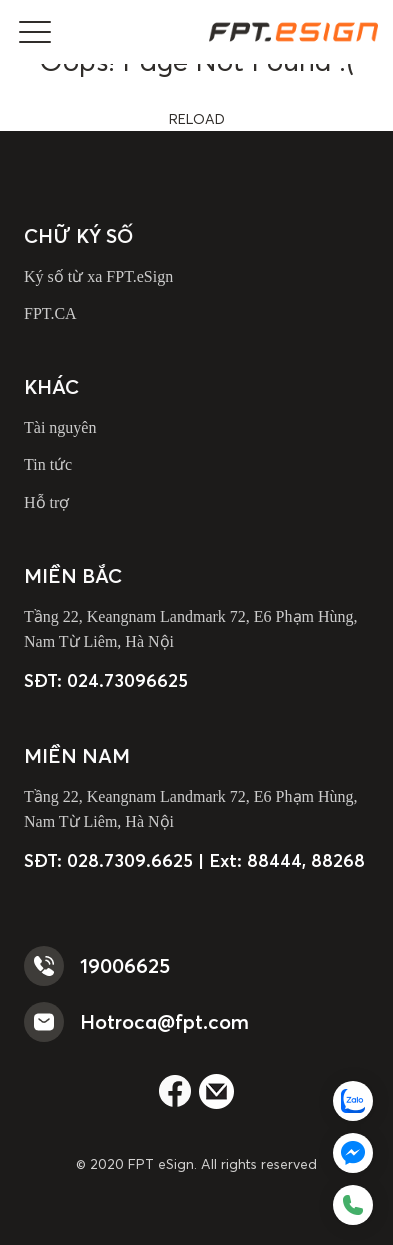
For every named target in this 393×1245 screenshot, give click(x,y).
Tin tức (48, 464)
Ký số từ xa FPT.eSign (98, 276)
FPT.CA (50, 313)
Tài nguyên (60, 427)
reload (197, 119)
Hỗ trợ (46, 502)
